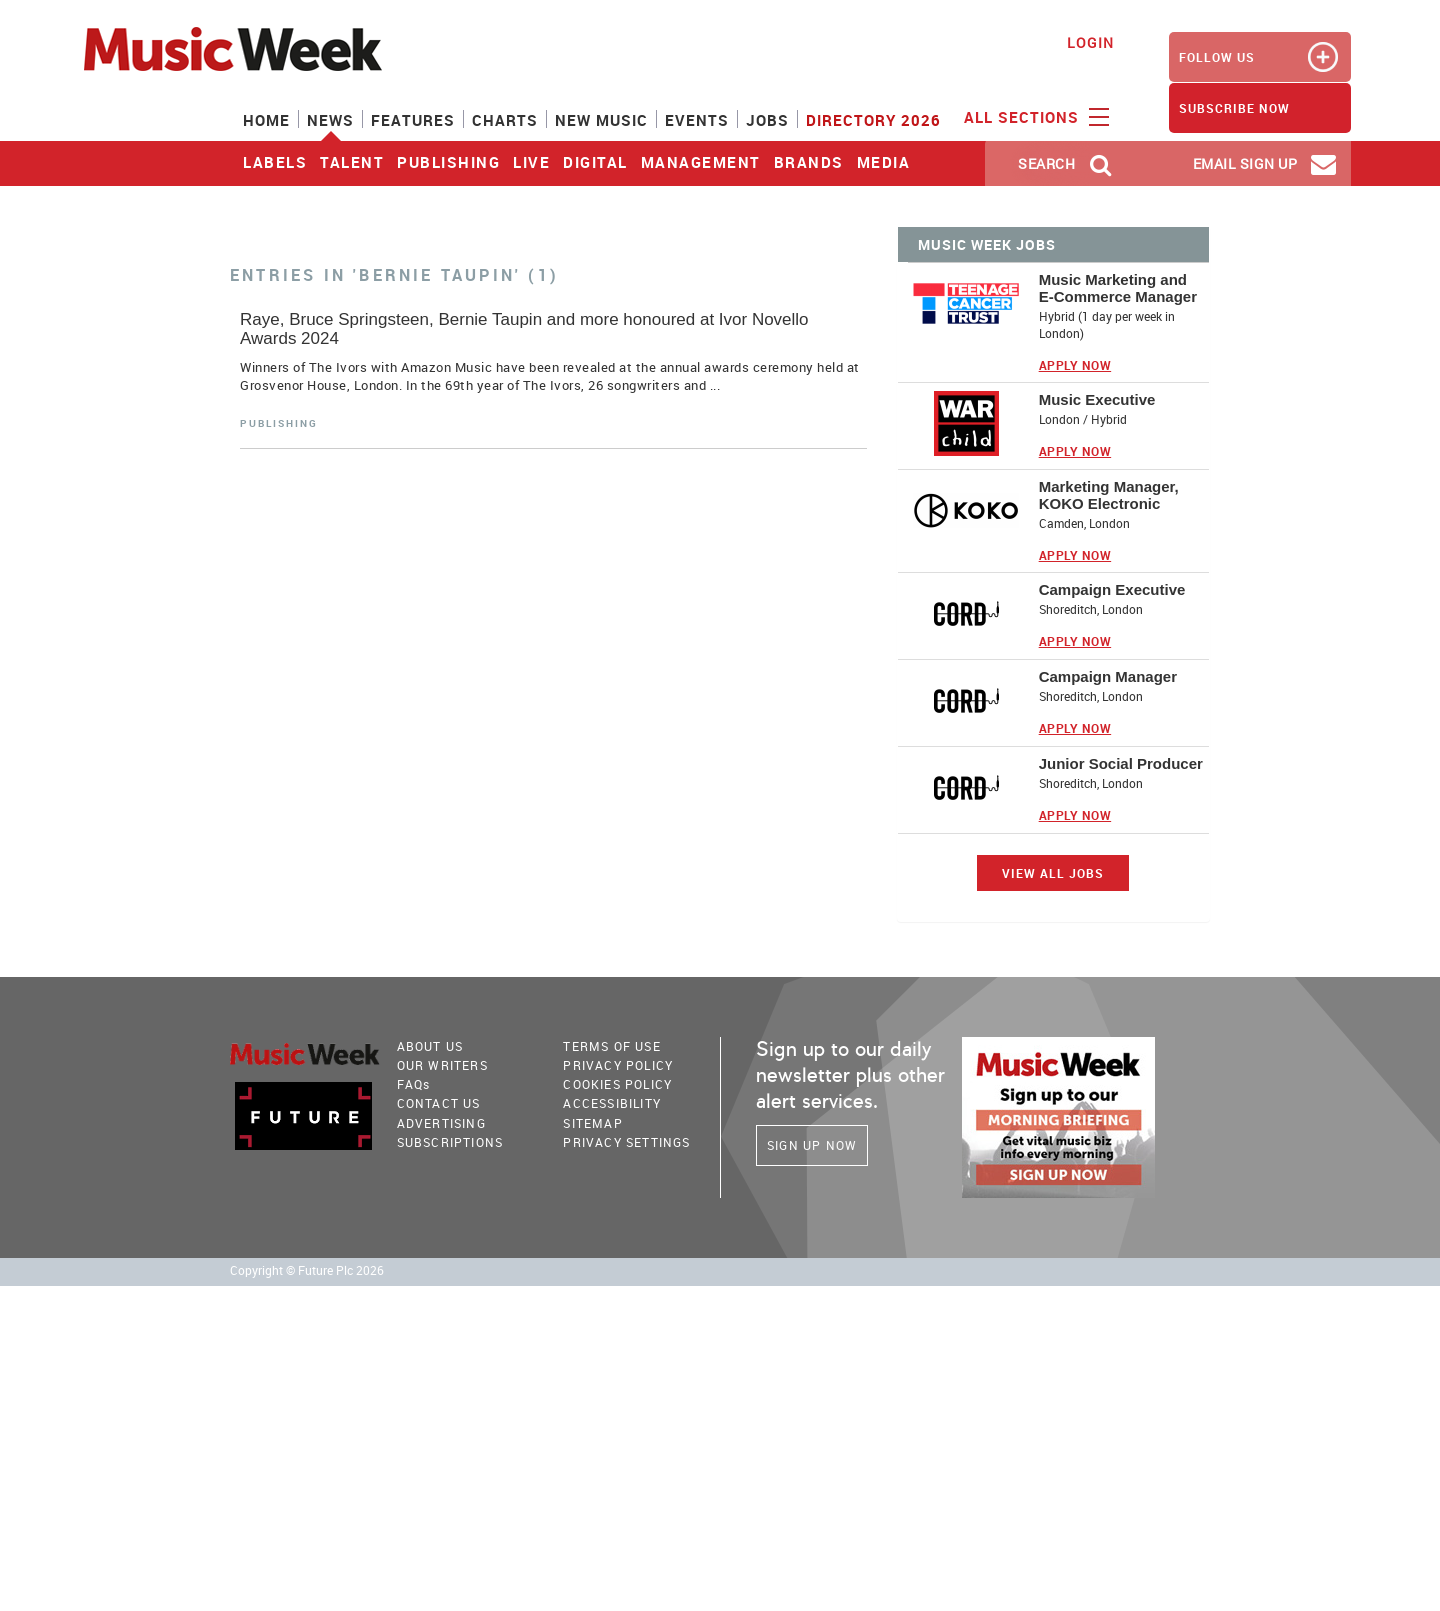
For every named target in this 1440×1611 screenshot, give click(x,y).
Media (884, 162)
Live (531, 162)
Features (413, 120)
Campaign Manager (1108, 676)
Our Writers (442, 1065)
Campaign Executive (1112, 589)
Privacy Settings (626, 1142)
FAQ (414, 1084)
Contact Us (439, 1103)
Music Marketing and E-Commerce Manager (1118, 288)
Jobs (767, 120)
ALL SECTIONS (1034, 116)
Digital (595, 162)
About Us (430, 1046)
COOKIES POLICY (617, 1084)
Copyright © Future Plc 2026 (307, 1270)
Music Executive (1097, 399)
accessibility (612, 1103)
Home (266, 120)
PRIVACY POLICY (618, 1065)
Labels (275, 162)
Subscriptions (450, 1142)
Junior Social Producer (1121, 763)
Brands (809, 162)
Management (701, 162)
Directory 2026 (873, 120)
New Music (601, 120)
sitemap (592, 1123)
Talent (352, 162)
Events (697, 120)
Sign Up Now (812, 1145)
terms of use (611, 1046)
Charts (505, 120)
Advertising (441, 1123)
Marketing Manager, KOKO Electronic (1109, 495)
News (330, 120)
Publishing (448, 162)
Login (1090, 42)
